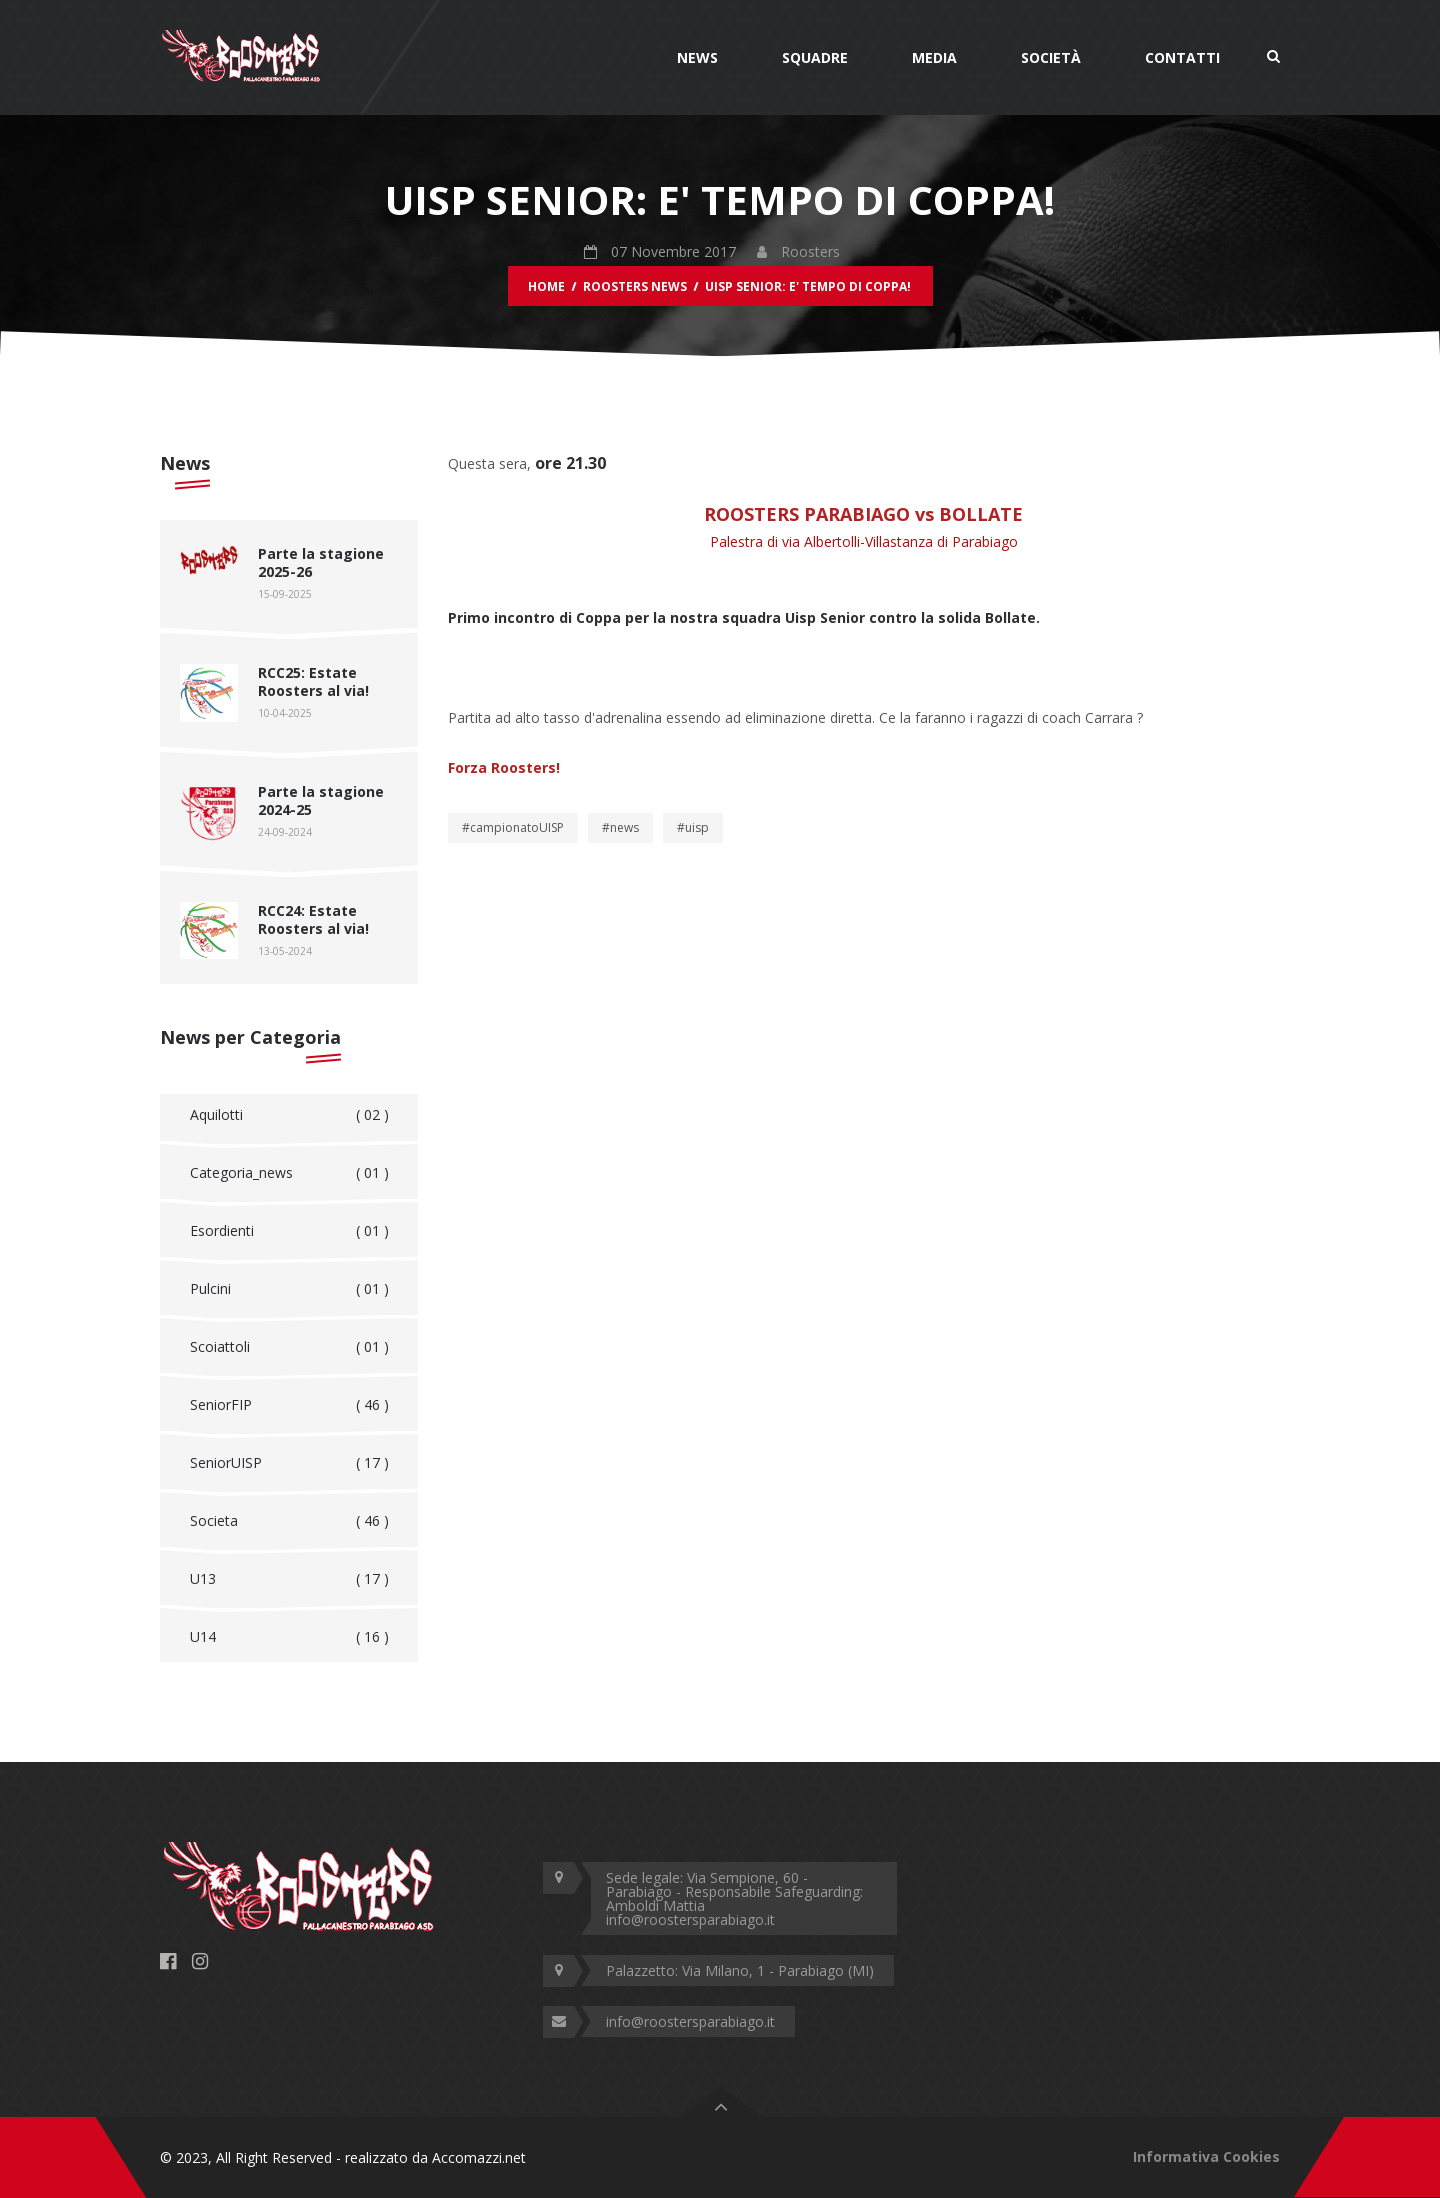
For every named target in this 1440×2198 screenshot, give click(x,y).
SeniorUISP (289, 1463)
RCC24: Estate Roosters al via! (313, 919)
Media (934, 57)
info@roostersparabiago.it (690, 2021)
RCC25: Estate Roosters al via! (313, 681)
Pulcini (289, 1289)
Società (1051, 57)
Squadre (815, 57)
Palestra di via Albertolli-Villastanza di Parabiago (864, 541)
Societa (289, 1521)
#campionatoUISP (513, 827)
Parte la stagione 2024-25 (321, 800)
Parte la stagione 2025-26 (321, 562)
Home (546, 286)
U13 (289, 1579)
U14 (289, 1637)
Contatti (1182, 57)
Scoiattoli (289, 1347)
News (697, 57)
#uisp (693, 827)
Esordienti (289, 1231)
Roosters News (635, 286)
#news (620, 827)
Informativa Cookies (1206, 2156)
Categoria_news (289, 1173)
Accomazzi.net (479, 2157)
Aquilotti (289, 1115)
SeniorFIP (289, 1405)
